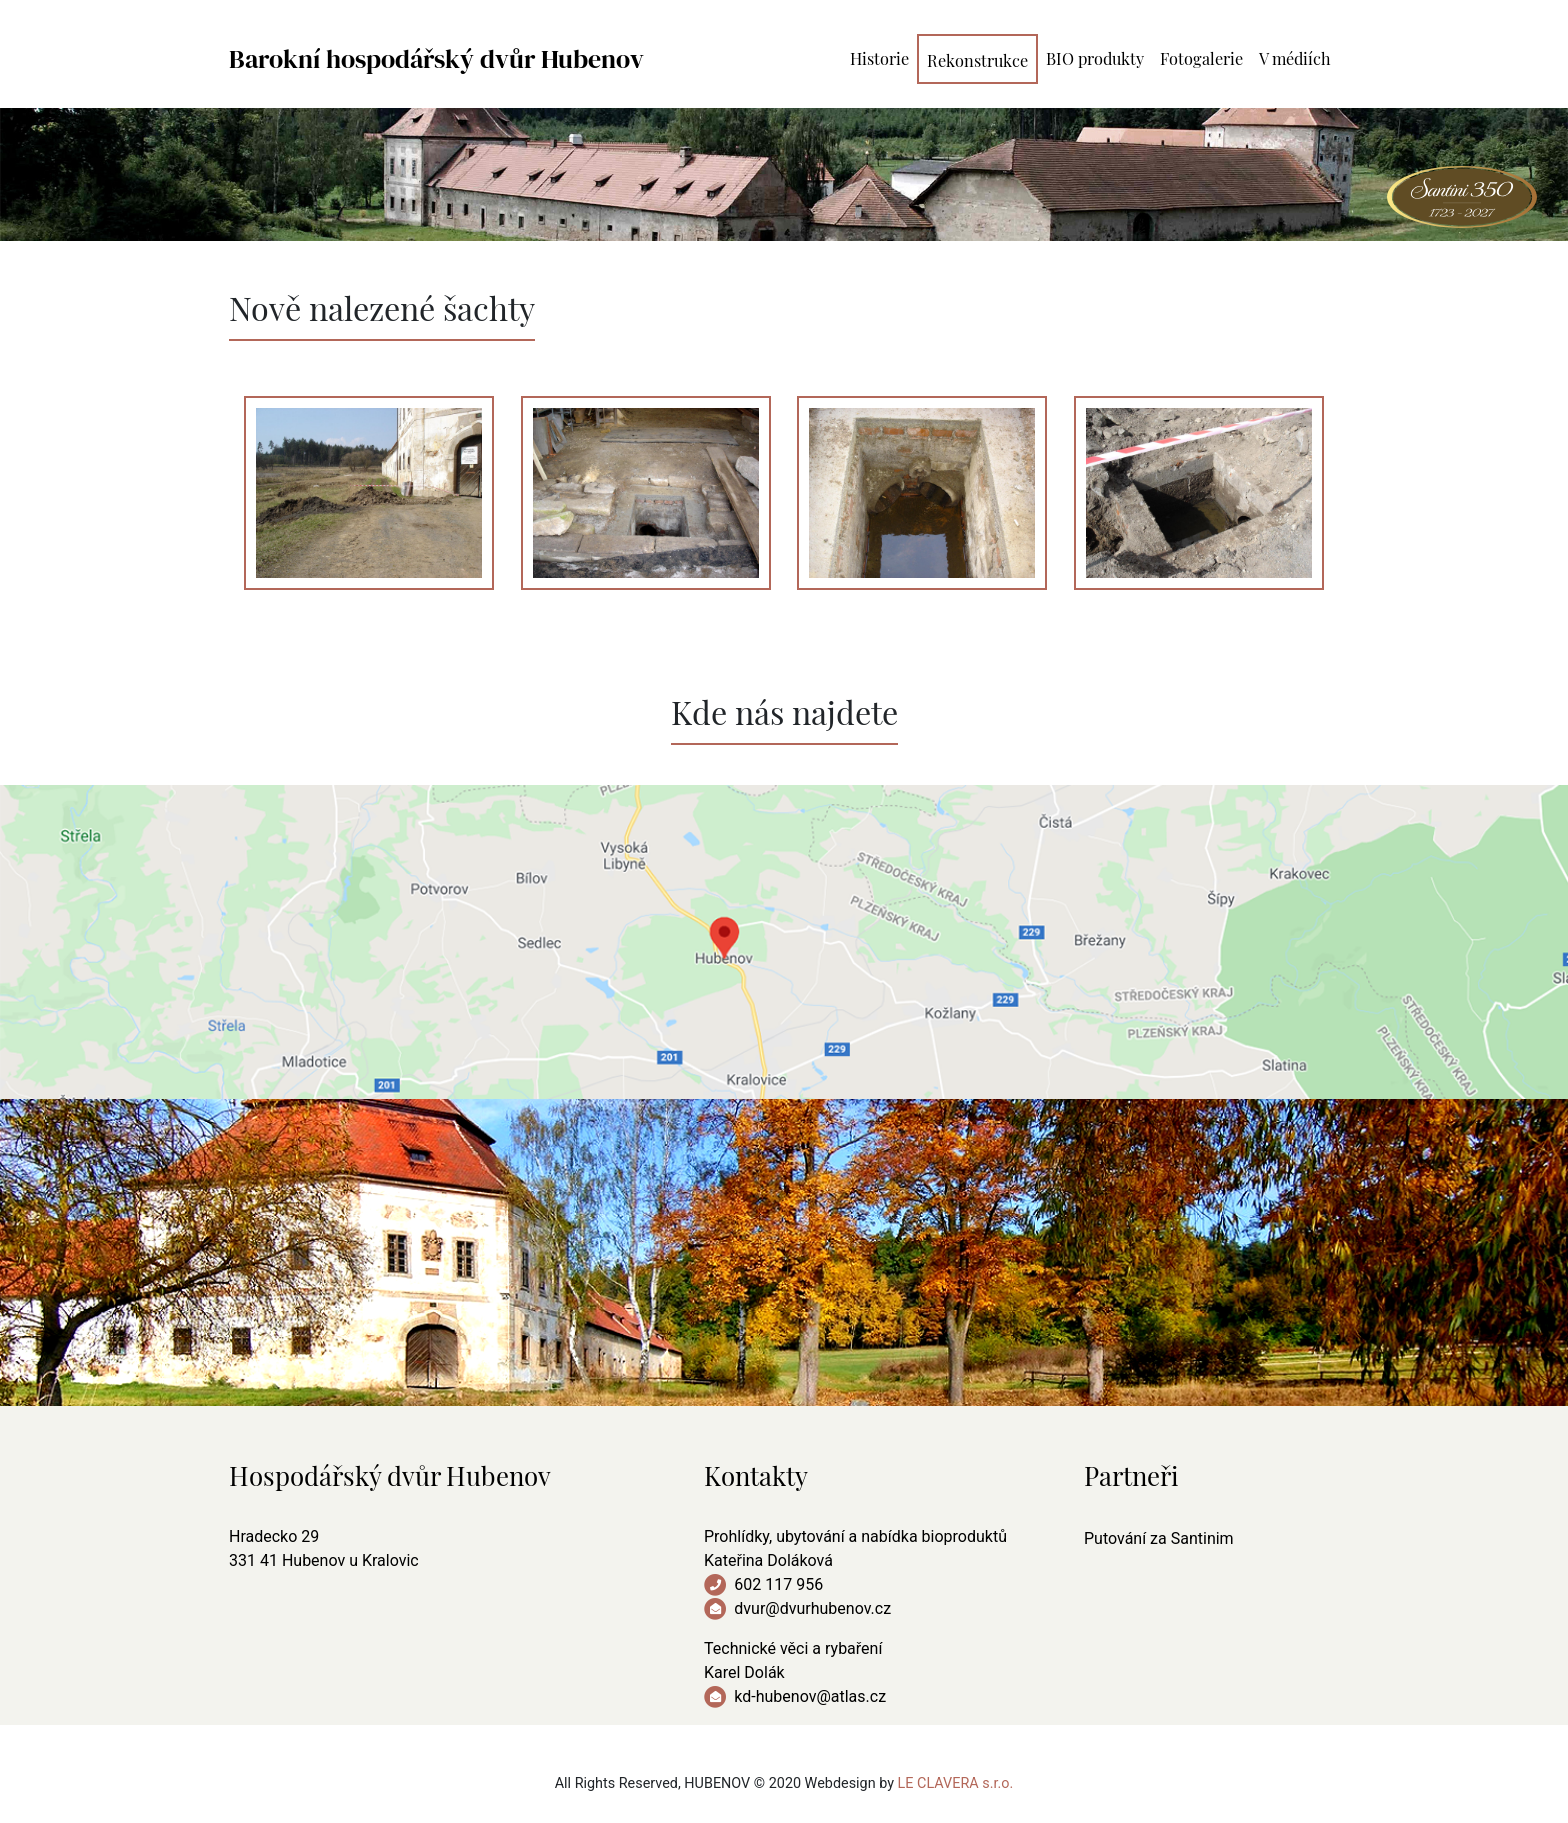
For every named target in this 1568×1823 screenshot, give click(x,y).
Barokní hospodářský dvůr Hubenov (436, 59)
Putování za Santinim (1159, 1538)
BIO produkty (1095, 56)
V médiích (1295, 56)
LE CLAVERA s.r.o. (956, 1783)
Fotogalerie (1201, 56)
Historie (879, 56)
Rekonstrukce (977, 58)
